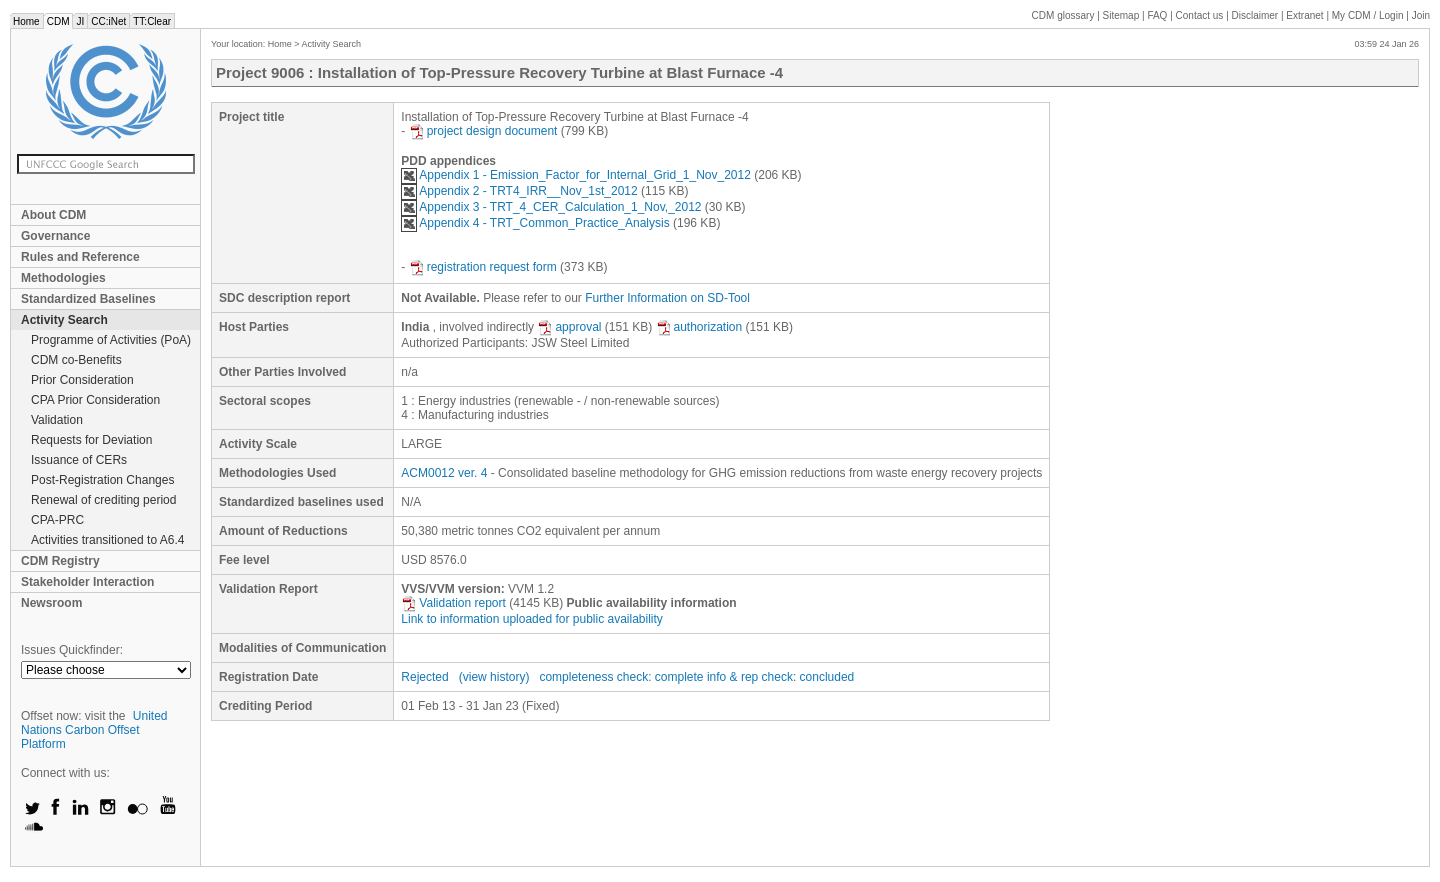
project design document (483, 131)
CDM (58, 21)
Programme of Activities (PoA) (111, 340)
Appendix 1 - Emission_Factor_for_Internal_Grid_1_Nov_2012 (576, 175)
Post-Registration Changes (102, 480)
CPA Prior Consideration (95, 400)
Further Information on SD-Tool (667, 298)
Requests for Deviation (91, 440)
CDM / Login (1369, 15)
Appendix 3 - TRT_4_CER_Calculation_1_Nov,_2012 (551, 207)
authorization (699, 327)
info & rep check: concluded (780, 677)
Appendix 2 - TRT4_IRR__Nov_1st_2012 (519, 191)
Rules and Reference (80, 257)
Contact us (1200, 15)
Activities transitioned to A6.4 (107, 540)
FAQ (1157, 15)
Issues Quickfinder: (72, 650)
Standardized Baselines (88, 299)
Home (26, 21)
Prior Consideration (82, 380)
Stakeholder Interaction (87, 582)
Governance (55, 236)
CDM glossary (1063, 15)
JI (80, 21)
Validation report (453, 603)
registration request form (483, 267)
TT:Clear (152, 21)
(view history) (494, 677)
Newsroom (51, 603)
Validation (57, 420)
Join (1421, 15)
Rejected (424, 677)
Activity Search (64, 320)
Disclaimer (1255, 15)
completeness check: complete (621, 677)
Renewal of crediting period (103, 500)
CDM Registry (60, 561)
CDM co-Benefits (76, 360)
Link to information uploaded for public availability (532, 619)
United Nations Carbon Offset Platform (94, 730)
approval (569, 327)
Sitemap (1121, 15)
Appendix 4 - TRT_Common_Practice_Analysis (535, 223)
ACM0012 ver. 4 (444, 473)
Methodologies (63, 278)
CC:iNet (108, 21)
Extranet (1304, 15)
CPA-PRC (57, 520)
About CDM (53, 215)
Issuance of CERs (79, 460)
